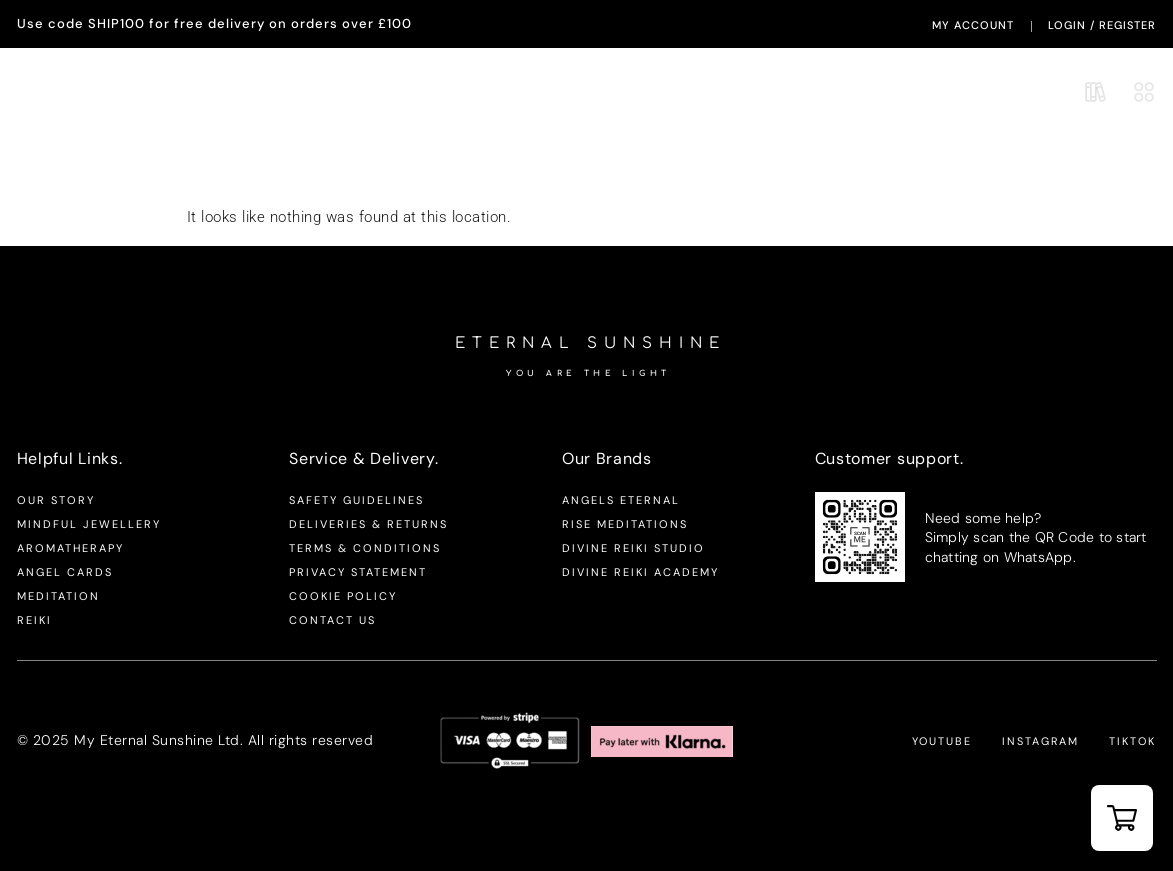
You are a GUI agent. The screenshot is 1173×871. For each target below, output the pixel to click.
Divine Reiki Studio (633, 548)
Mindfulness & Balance (291, 171)
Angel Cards (65, 572)
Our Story (56, 500)
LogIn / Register (1102, 25)
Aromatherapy (70, 548)
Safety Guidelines (356, 500)
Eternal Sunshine (600, 93)
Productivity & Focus (691, 171)
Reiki (34, 620)
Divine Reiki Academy (640, 572)
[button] (1122, 818)
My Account (973, 25)
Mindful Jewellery (89, 524)
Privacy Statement (358, 572)
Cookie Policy (343, 596)
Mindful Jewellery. (192, 91)
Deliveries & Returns (368, 524)
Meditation (58, 596)
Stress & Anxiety (494, 171)
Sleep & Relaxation (897, 171)
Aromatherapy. (65, 91)
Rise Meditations (625, 524)
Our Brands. (311, 91)
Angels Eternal (621, 500)
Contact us (332, 620)
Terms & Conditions (365, 548)
